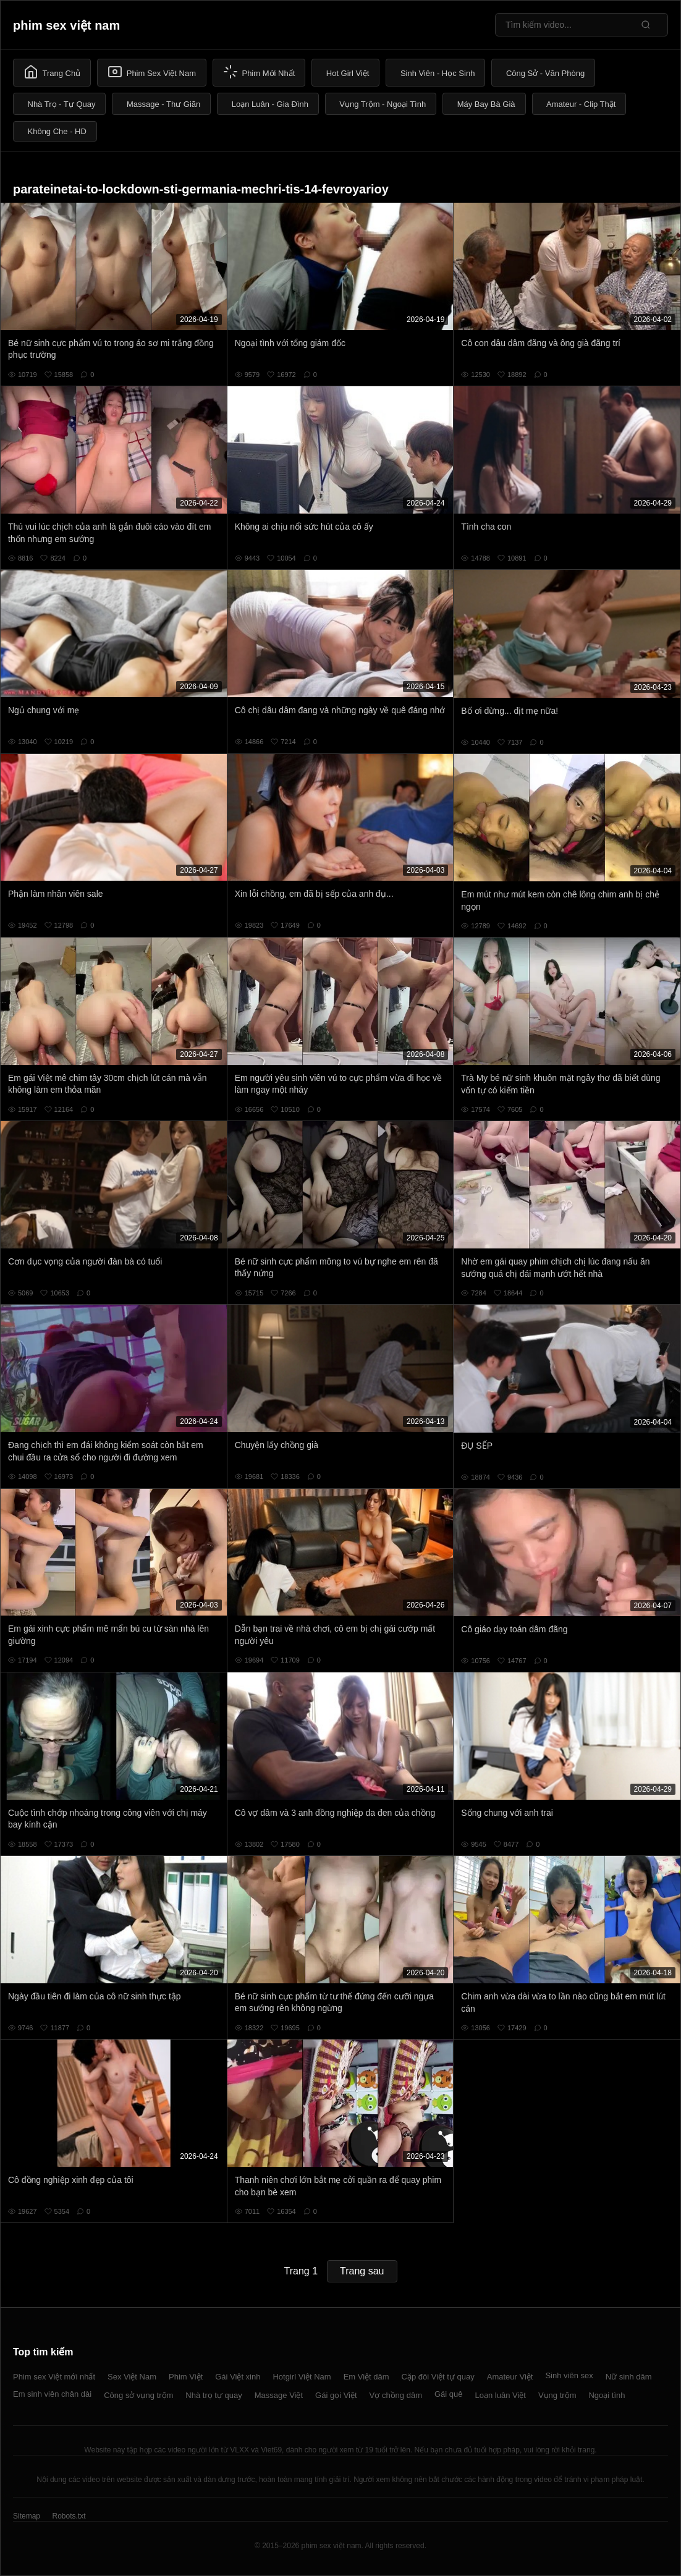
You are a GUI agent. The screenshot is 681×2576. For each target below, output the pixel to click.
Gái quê (448, 2394)
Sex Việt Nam (132, 2376)
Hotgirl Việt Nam (302, 2376)
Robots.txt (68, 2516)
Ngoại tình (606, 2395)
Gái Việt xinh (237, 2376)
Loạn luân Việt (500, 2395)
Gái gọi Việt (336, 2395)
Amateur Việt (510, 2376)
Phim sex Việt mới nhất (54, 2376)
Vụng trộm (557, 2395)
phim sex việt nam (66, 25)
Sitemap (26, 2516)
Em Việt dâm (366, 2376)
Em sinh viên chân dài (52, 2394)
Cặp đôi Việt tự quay (438, 2376)
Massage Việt (279, 2395)
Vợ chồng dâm (396, 2395)
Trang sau (362, 2271)
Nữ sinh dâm (629, 2376)
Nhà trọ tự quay (213, 2395)
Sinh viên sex (569, 2375)
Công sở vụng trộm (138, 2395)
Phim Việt (186, 2376)
